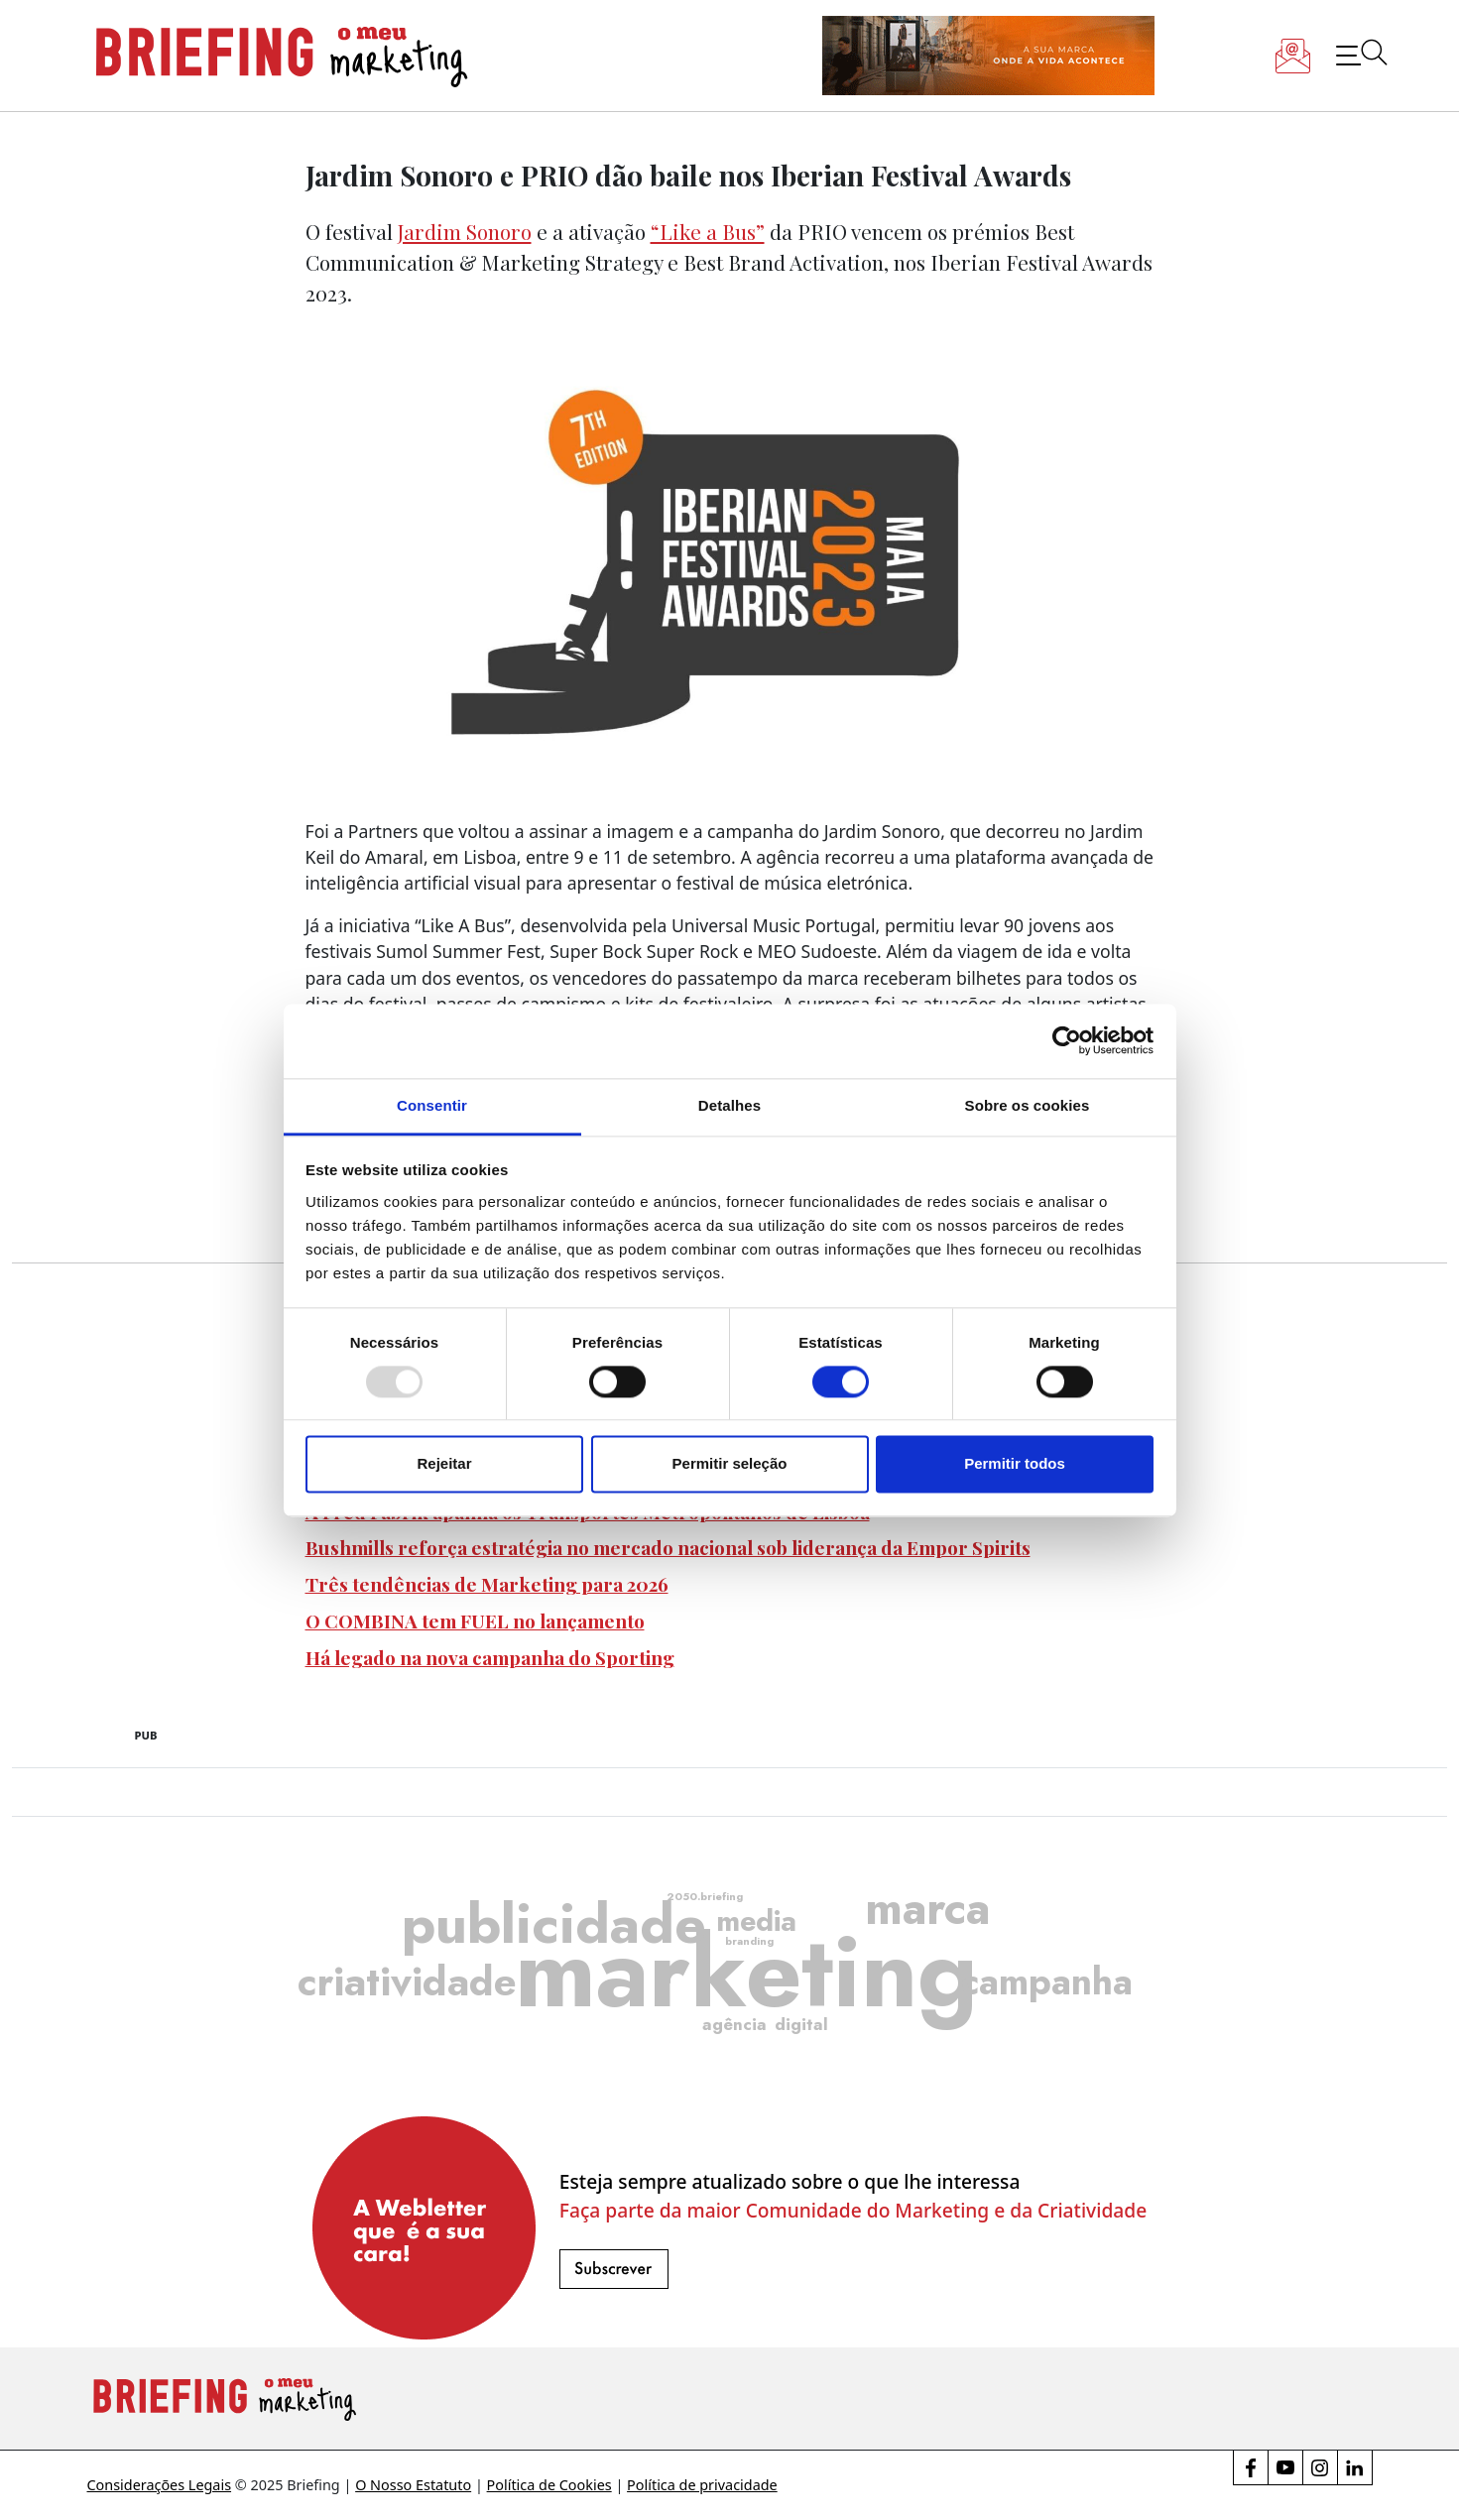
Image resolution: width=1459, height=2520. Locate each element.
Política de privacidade (702, 2484)
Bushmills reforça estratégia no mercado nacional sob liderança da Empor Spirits (668, 1547)
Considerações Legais (159, 2484)
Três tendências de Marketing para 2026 (487, 1584)
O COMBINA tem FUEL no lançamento (475, 1620)
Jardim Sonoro (465, 231)
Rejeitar (444, 1464)
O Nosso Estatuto (413, 2484)
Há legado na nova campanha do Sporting (489, 1657)
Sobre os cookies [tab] (1027, 1105)
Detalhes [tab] (729, 1105)
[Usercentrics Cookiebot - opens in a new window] (1067, 1040)
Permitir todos (1014, 1464)
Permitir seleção (730, 1464)
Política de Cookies (549, 2484)
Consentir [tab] (432, 1105)
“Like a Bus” (708, 231)
